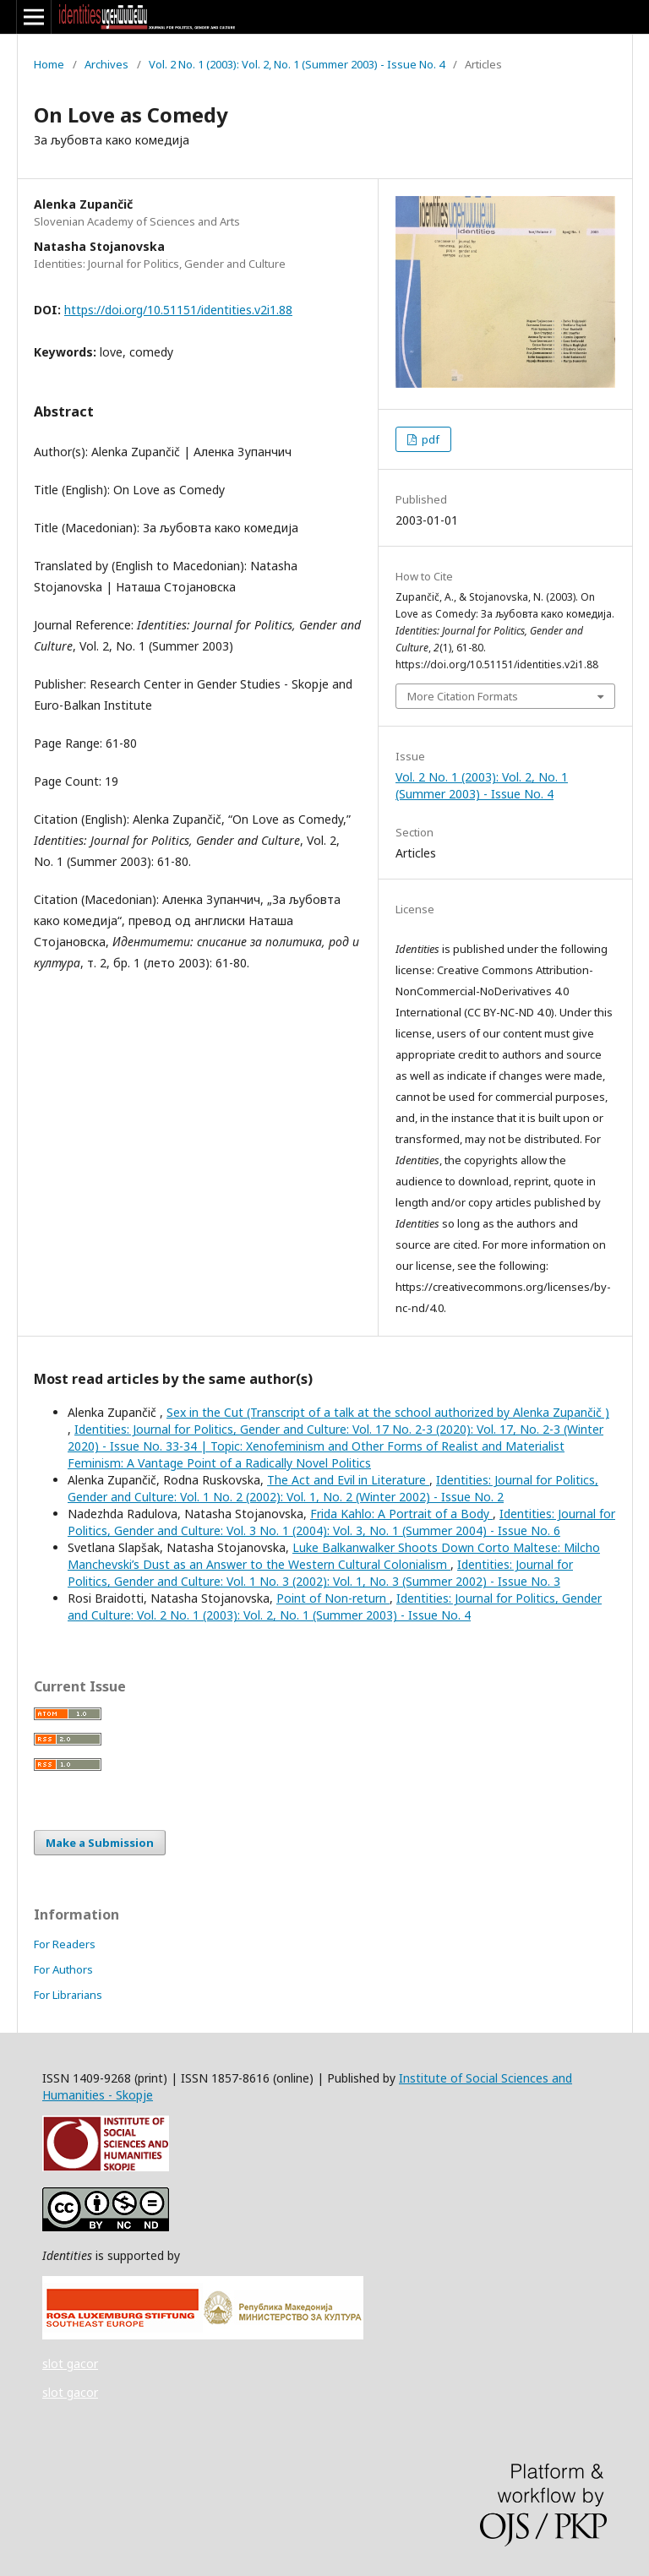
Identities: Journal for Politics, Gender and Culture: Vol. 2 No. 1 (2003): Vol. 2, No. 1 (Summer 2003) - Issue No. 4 (335, 1606)
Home (49, 64)
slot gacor (70, 2363)
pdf (429, 439)
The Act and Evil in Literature (348, 1480)
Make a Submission (100, 1842)
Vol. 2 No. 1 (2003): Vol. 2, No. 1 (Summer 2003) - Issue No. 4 (296, 64)
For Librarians (68, 1994)
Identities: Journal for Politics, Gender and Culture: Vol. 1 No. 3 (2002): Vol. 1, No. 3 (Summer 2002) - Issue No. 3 (320, 1572)
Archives (106, 64)
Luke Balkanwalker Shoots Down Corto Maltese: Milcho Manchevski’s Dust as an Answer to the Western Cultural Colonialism (334, 1555)
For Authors (63, 1969)
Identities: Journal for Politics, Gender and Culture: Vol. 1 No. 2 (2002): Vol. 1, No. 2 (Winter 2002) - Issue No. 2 (333, 1488)
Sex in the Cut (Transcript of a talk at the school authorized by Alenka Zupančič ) (387, 1412)
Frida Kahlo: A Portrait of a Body (401, 1514)
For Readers (64, 1944)
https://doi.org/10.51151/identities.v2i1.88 (178, 310)
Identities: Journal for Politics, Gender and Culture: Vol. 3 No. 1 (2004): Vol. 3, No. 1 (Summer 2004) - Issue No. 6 (341, 1522)
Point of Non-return (333, 1598)
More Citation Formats (462, 696)
